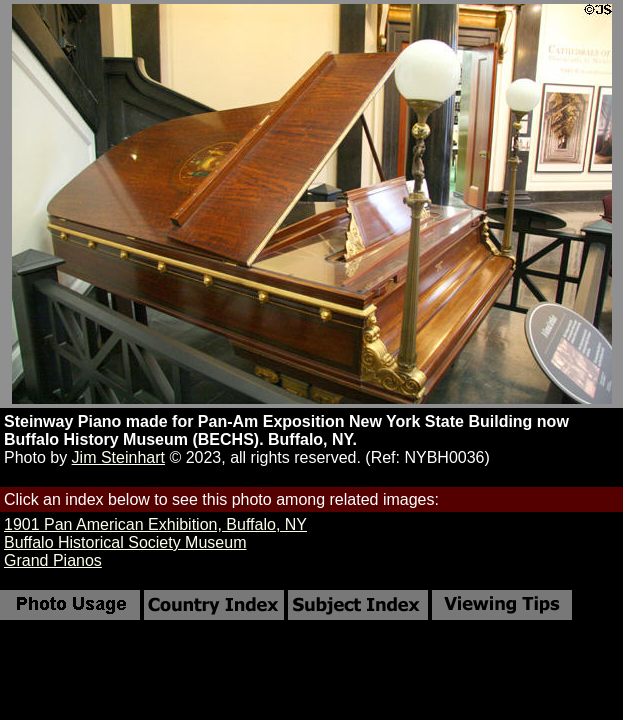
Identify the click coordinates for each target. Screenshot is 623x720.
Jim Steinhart (118, 457)
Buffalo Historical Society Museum (125, 542)
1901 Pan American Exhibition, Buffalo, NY (155, 524)
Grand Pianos (53, 560)
